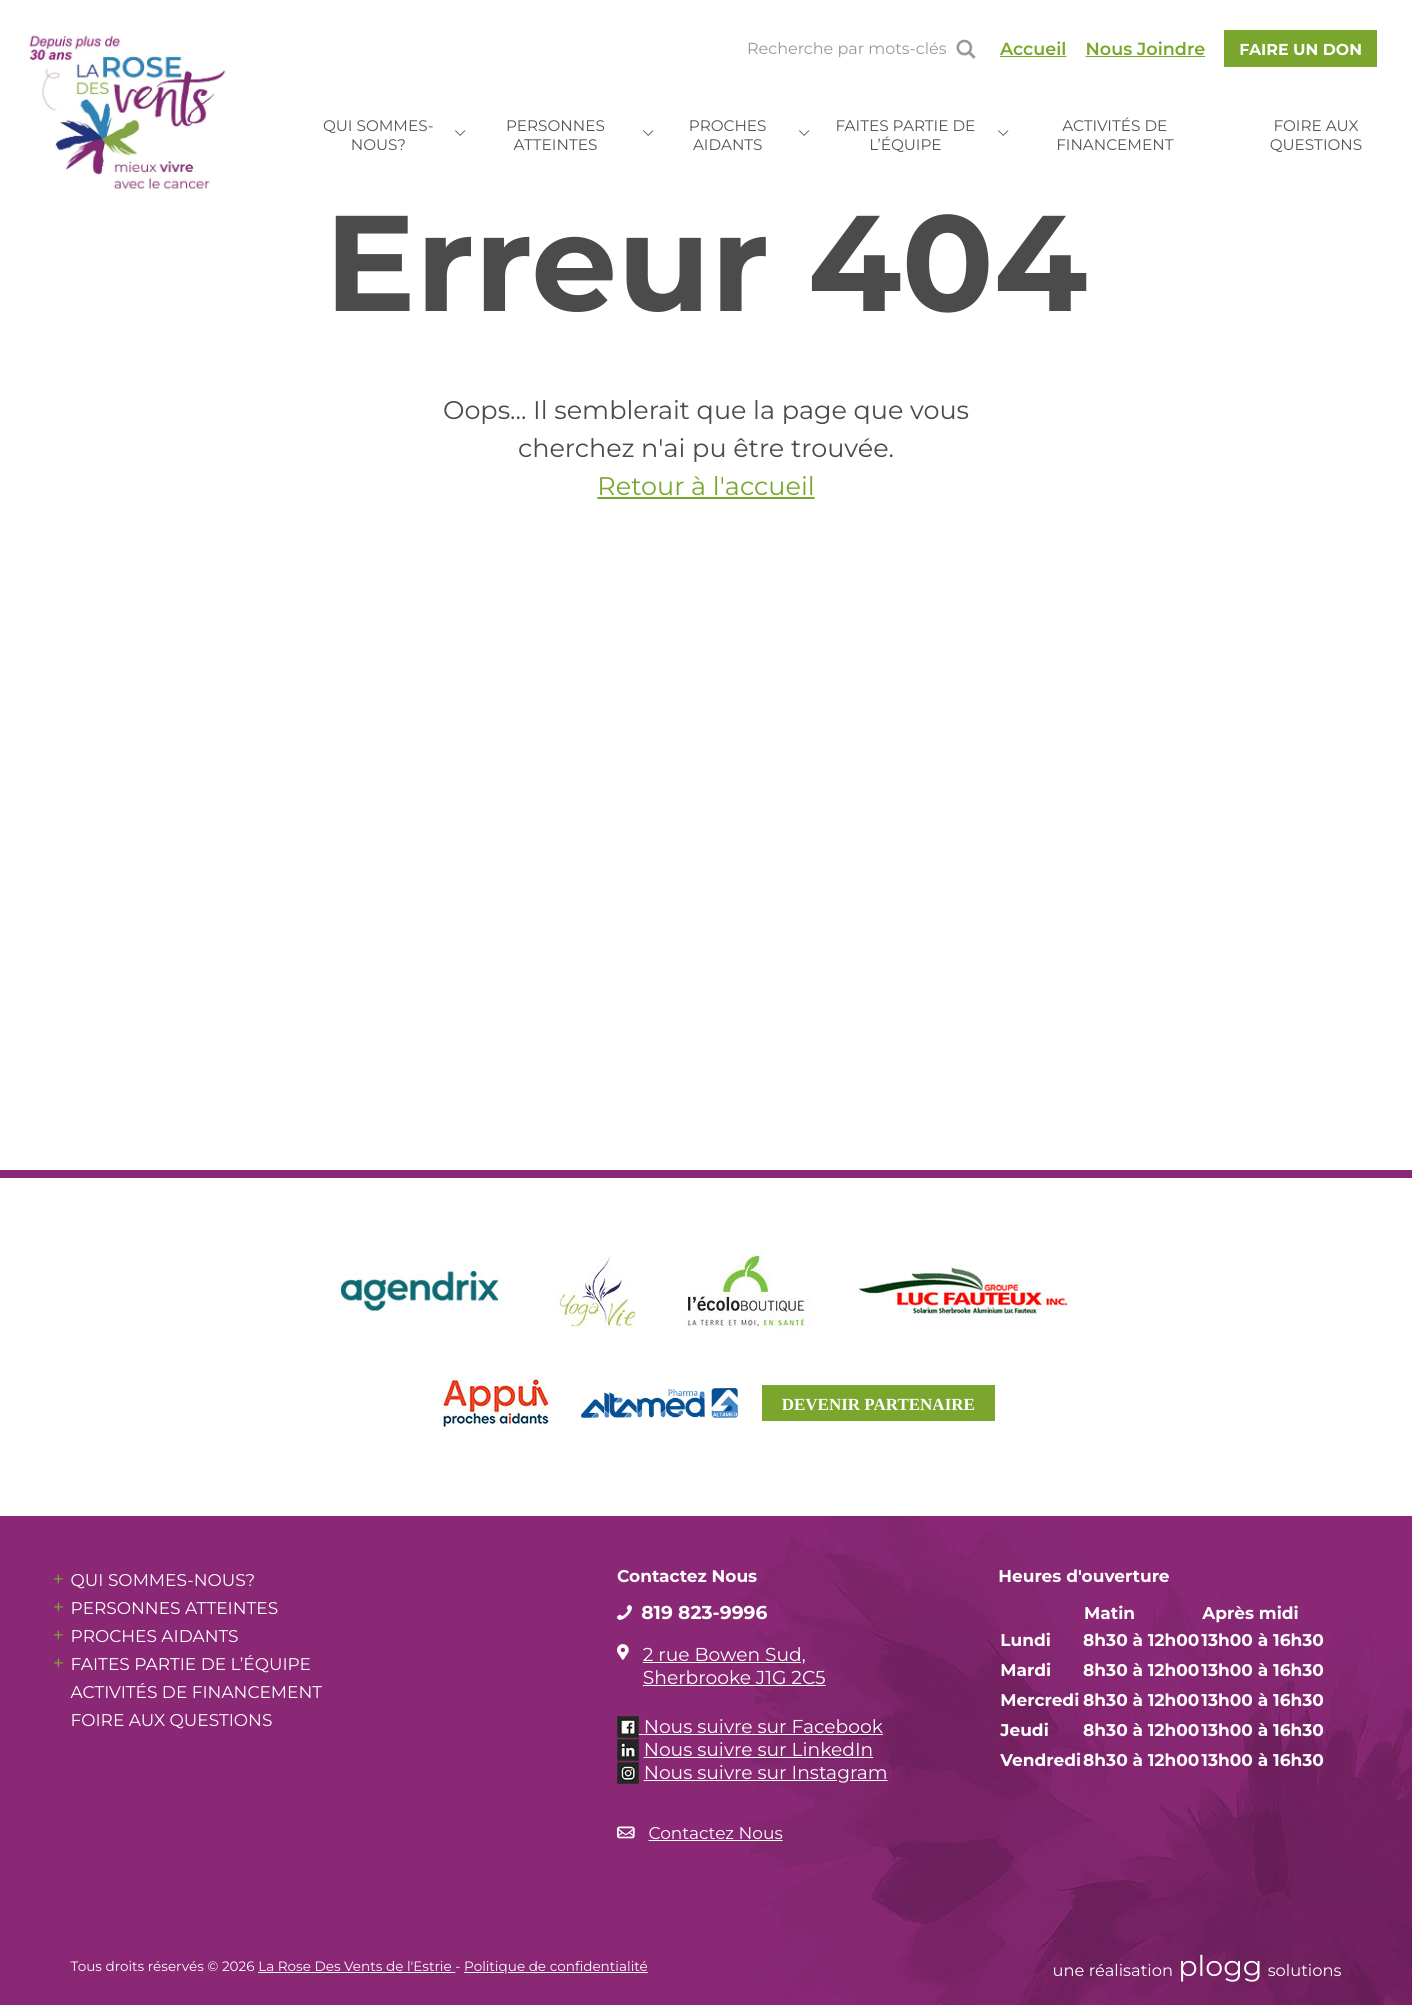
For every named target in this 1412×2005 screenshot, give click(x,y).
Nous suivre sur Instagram (766, 1772)
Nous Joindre (1146, 49)
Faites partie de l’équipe (905, 135)
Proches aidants (728, 135)
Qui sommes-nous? (378, 135)
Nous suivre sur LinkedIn (759, 1749)
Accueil (1033, 49)
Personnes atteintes (555, 135)
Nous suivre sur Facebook (763, 1726)
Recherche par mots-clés (846, 49)
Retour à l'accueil (705, 486)
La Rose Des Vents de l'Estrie (356, 1967)
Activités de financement (1114, 135)
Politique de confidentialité (556, 1967)
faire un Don (1300, 49)
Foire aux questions (1316, 135)
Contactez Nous (716, 1834)
